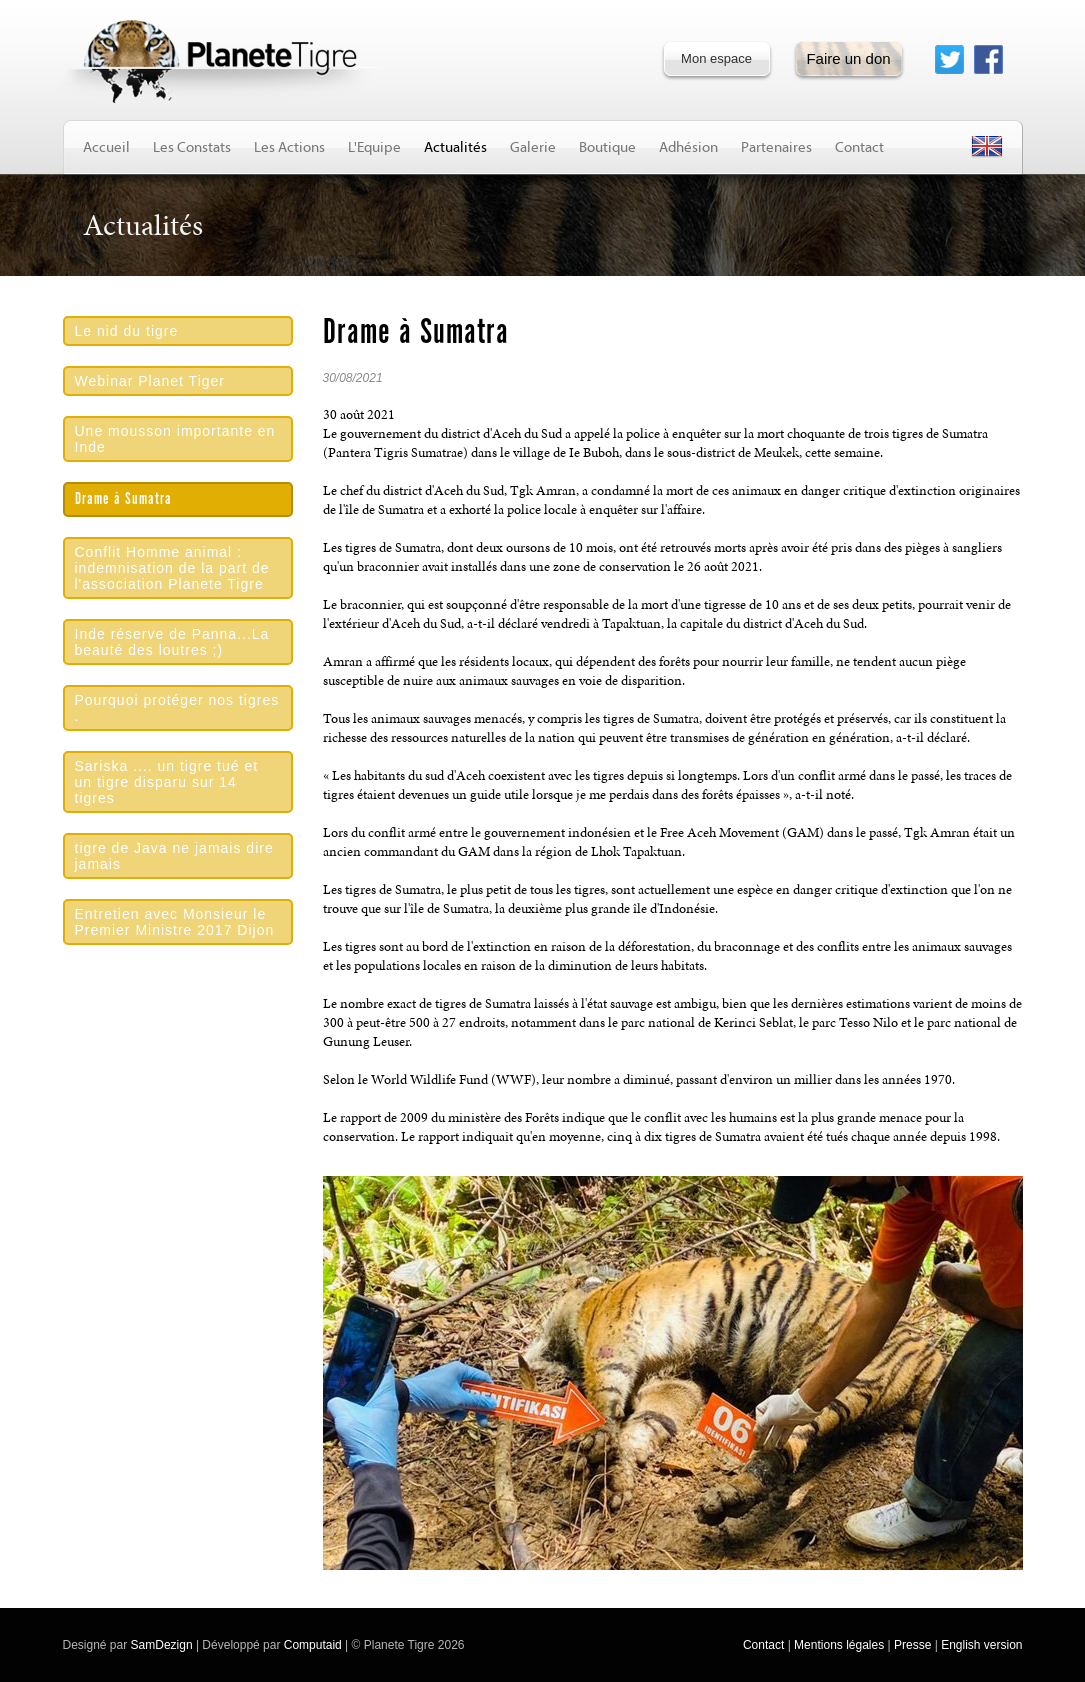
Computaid (313, 1645)
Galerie (533, 146)
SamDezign (162, 1645)
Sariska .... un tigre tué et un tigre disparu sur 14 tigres (167, 782)
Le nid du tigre (127, 331)
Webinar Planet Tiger (150, 381)
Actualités (455, 146)
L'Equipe (374, 146)
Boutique (607, 146)
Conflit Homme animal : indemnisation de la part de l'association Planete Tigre (172, 568)
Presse (912, 1645)
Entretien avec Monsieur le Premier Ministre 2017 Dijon (175, 922)
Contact (859, 146)
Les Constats (192, 146)
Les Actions (289, 146)
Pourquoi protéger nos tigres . (177, 708)
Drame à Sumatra (123, 499)
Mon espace (716, 58)
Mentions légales (839, 1645)
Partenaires (776, 146)
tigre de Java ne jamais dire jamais (174, 856)
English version (981, 1645)
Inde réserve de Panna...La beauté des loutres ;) (172, 642)
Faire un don (848, 58)
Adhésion (688, 146)
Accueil (106, 146)
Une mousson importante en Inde (175, 439)
